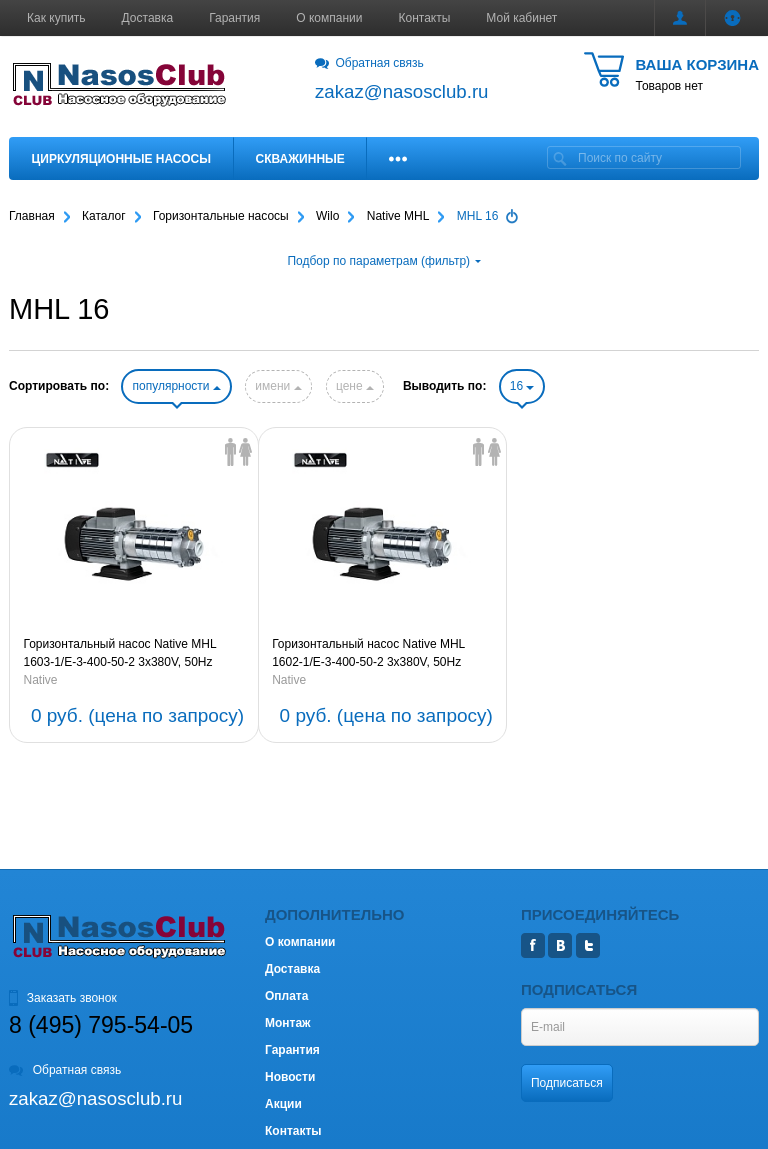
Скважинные (300, 159)
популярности (176, 386)
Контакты (425, 18)
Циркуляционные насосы (121, 159)
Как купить (56, 18)
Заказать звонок (63, 998)
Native (41, 680)
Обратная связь (369, 63)
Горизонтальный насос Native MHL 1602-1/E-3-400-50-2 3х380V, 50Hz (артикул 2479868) (368, 654)
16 (522, 386)
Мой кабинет (521, 18)
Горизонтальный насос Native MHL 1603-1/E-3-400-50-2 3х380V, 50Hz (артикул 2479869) (120, 654)
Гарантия (234, 18)
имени (278, 386)
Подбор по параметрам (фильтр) (383, 261)
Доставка (148, 18)
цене (355, 386)
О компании (329, 18)
